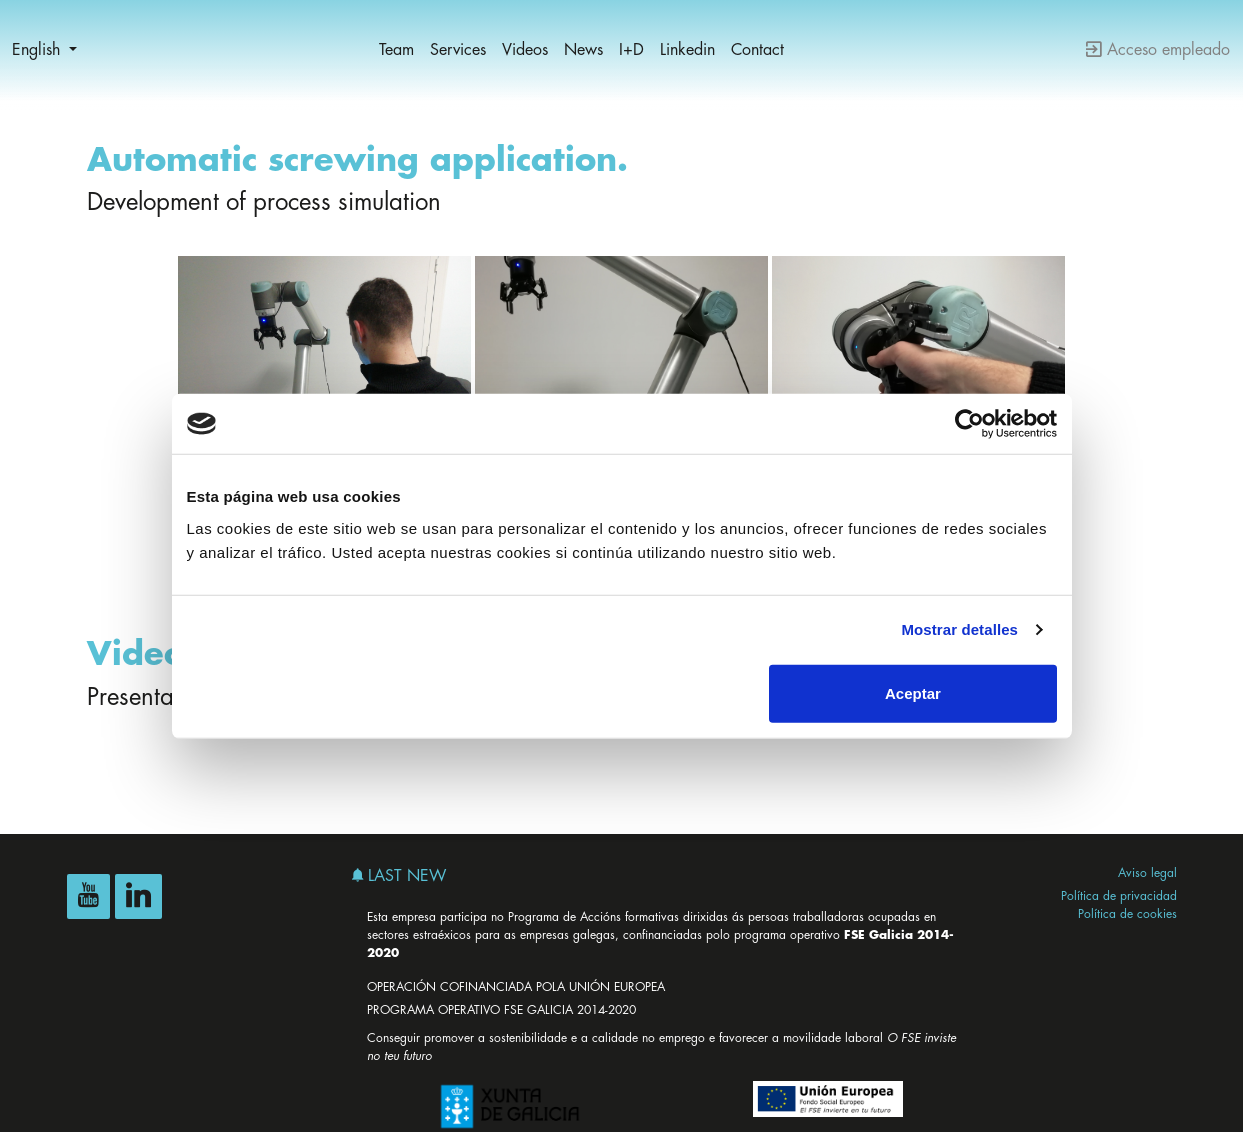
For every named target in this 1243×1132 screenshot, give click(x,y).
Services (458, 50)
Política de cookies (1127, 914)
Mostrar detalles (959, 629)
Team (396, 50)
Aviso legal (1147, 873)
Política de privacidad (1119, 896)
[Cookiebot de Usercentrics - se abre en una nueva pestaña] (969, 424)
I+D (631, 50)
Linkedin (687, 50)
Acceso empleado (1158, 49)
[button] (44, 50)
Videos (525, 50)
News (583, 50)
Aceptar (913, 692)
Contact (757, 50)
